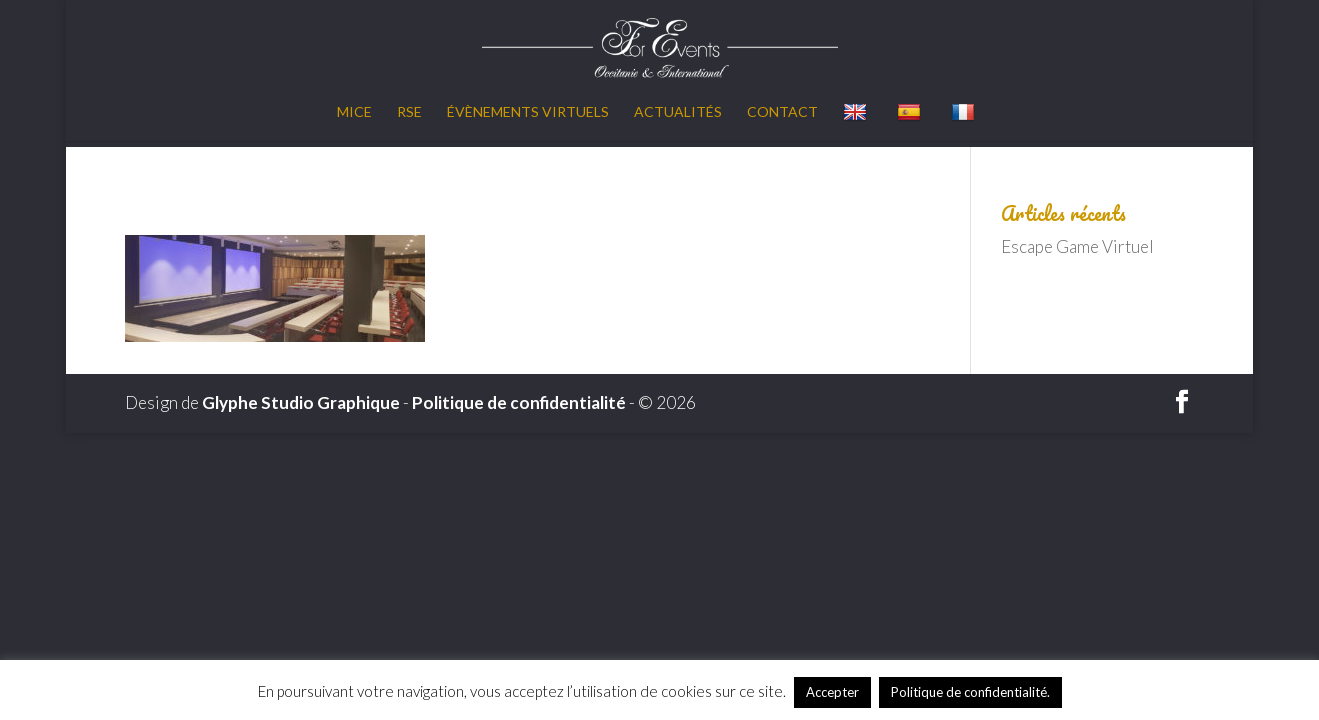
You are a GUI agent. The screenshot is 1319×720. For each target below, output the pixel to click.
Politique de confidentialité (519, 402)
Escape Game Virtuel (1077, 246)
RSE (409, 112)
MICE (354, 112)
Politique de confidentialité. (970, 692)
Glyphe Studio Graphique (301, 402)
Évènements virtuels (528, 112)
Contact (782, 112)
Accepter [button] (832, 692)
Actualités (678, 112)
